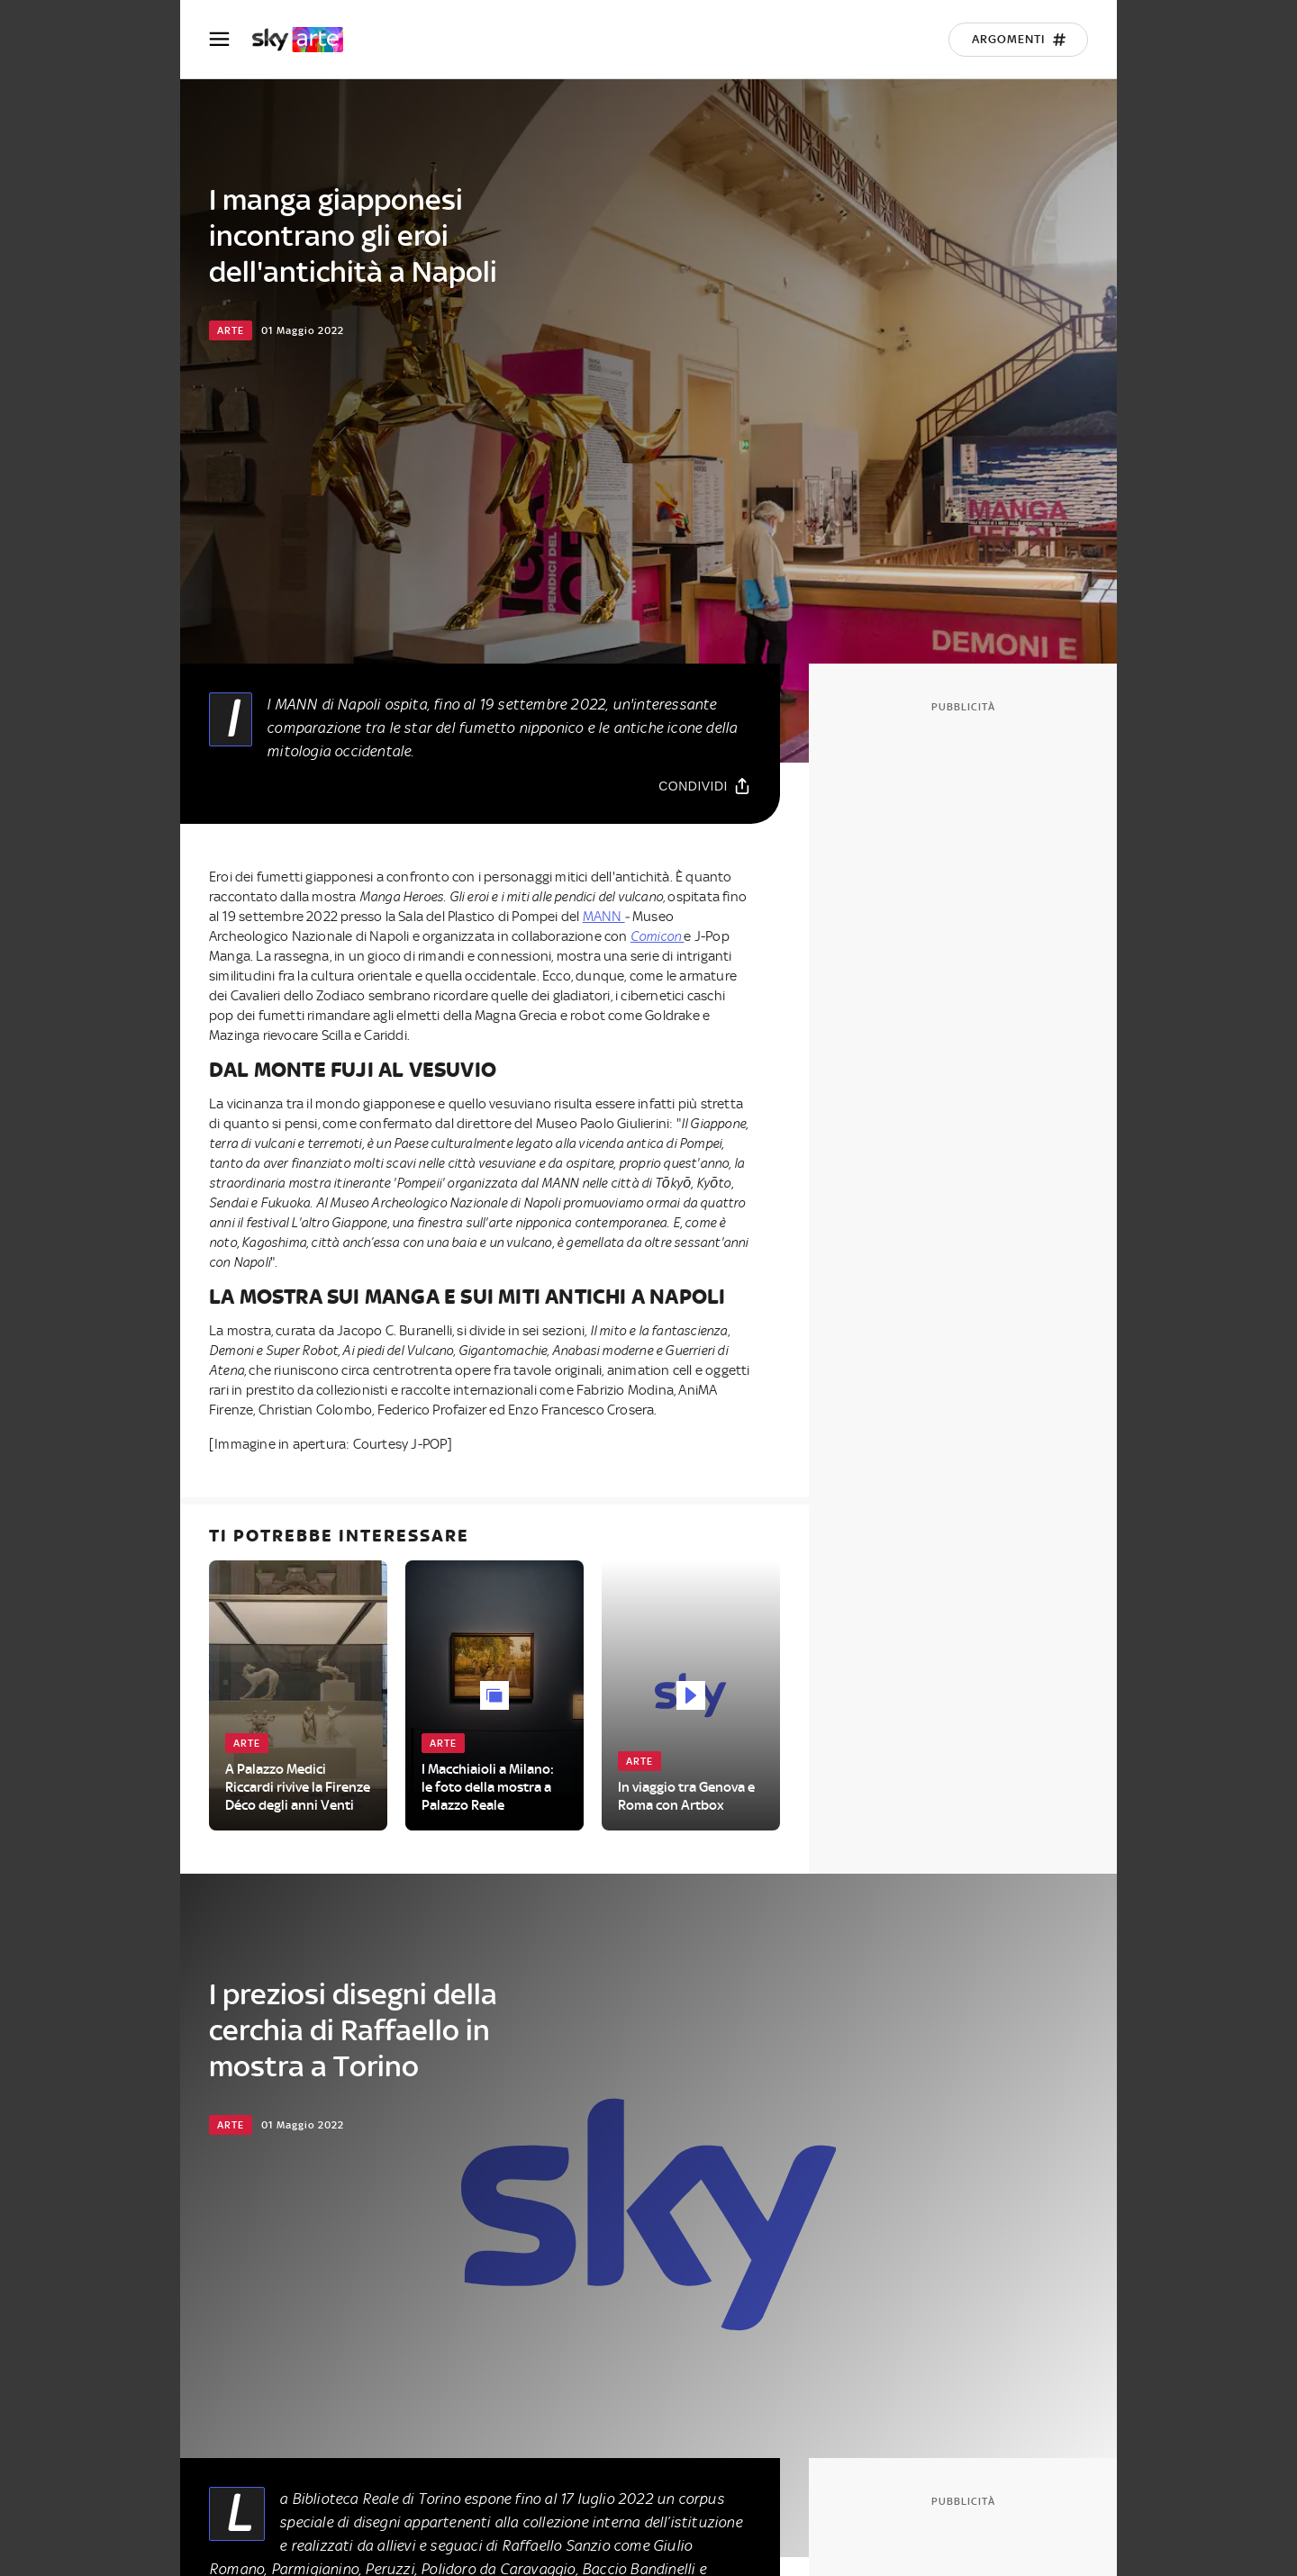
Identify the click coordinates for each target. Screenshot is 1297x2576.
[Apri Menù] (230, 39)
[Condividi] (704, 785)
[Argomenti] (1018, 40)
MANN (604, 916)
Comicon (657, 936)
